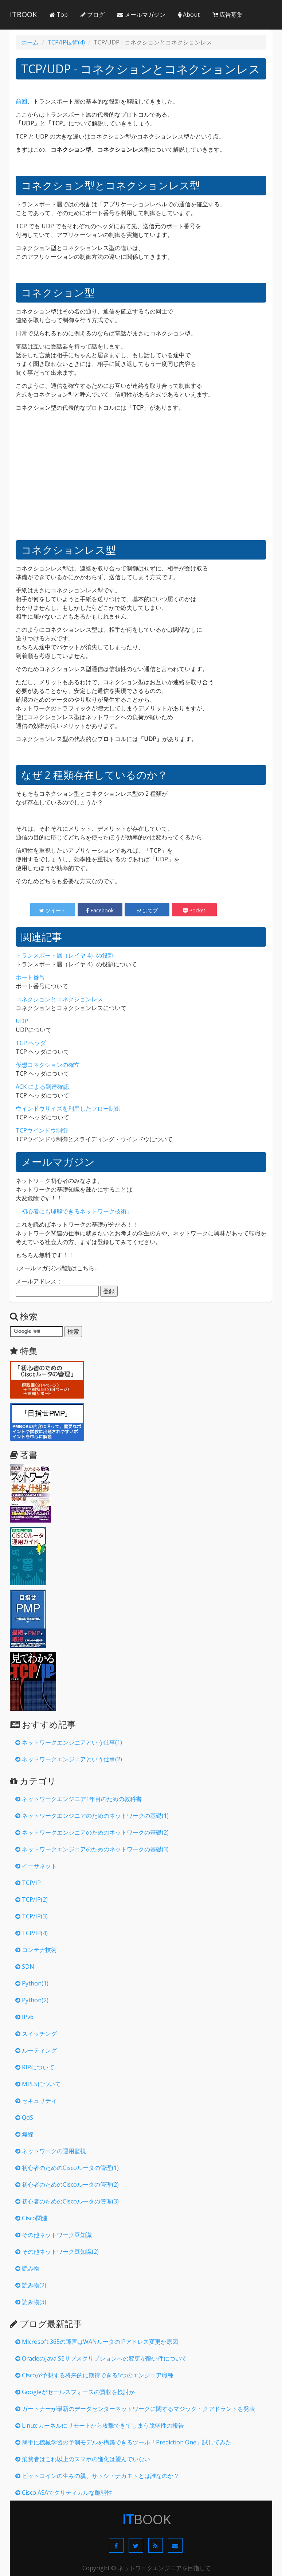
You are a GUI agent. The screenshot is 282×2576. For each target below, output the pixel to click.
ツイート (52, 910)
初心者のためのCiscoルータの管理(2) (67, 2185)
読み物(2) (30, 2285)
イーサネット (36, 1866)
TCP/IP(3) (31, 1916)
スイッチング (36, 2034)
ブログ (93, 15)
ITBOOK (23, 14)
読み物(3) (30, 2302)
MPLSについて (38, 2084)
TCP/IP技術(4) (66, 42)
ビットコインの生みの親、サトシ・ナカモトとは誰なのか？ (97, 2476)
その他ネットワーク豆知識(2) (57, 2252)
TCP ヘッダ (31, 1043)
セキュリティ (36, 2101)
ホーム (30, 42)
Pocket (194, 910)
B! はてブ (147, 910)
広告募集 (227, 15)
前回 (21, 101)
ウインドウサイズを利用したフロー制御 (68, 1108)
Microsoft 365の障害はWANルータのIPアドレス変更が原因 (96, 2342)
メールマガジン (141, 15)
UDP (22, 1021)
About (189, 15)
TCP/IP (28, 1883)
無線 (24, 2134)
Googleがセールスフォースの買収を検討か (75, 2392)
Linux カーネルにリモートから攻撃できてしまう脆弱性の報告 (99, 2425)
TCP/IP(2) (31, 1899)
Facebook (100, 910)
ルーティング (36, 2050)
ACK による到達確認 (42, 1087)
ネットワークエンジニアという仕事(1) (68, 1742)
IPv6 (24, 2017)
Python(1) (31, 1983)
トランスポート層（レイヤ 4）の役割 (65, 955)
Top (59, 15)
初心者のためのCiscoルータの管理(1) (67, 2168)
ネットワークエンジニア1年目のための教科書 (78, 1799)
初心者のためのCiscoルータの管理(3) (67, 2201)
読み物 (27, 2268)
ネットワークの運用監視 (50, 2151)
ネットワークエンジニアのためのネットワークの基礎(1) (92, 1816)
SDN (24, 1967)
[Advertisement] (143, 480)
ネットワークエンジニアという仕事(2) (68, 1759)
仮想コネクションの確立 (48, 1065)
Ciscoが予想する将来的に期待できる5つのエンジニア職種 (94, 2375)
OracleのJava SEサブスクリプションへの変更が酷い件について (101, 2358)
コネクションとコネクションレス (59, 999)
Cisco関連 (31, 2218)
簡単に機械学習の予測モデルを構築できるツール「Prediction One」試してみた (123, 2442)
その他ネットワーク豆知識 (53, 2235)
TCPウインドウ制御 (42, 1130)
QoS (24, 2117)
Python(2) (31, 2000)
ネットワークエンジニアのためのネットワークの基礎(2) (92, 1832)
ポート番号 (30, 977)
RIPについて (34, 2067)
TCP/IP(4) (31, 1933)
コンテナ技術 (36, 1950)
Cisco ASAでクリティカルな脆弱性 (63, 2493)
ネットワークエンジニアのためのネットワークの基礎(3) (92, 1849)
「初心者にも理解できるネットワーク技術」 (74, 1211)
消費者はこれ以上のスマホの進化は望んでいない (82, 2459)
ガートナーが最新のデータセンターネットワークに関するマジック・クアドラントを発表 (135, 2409)
